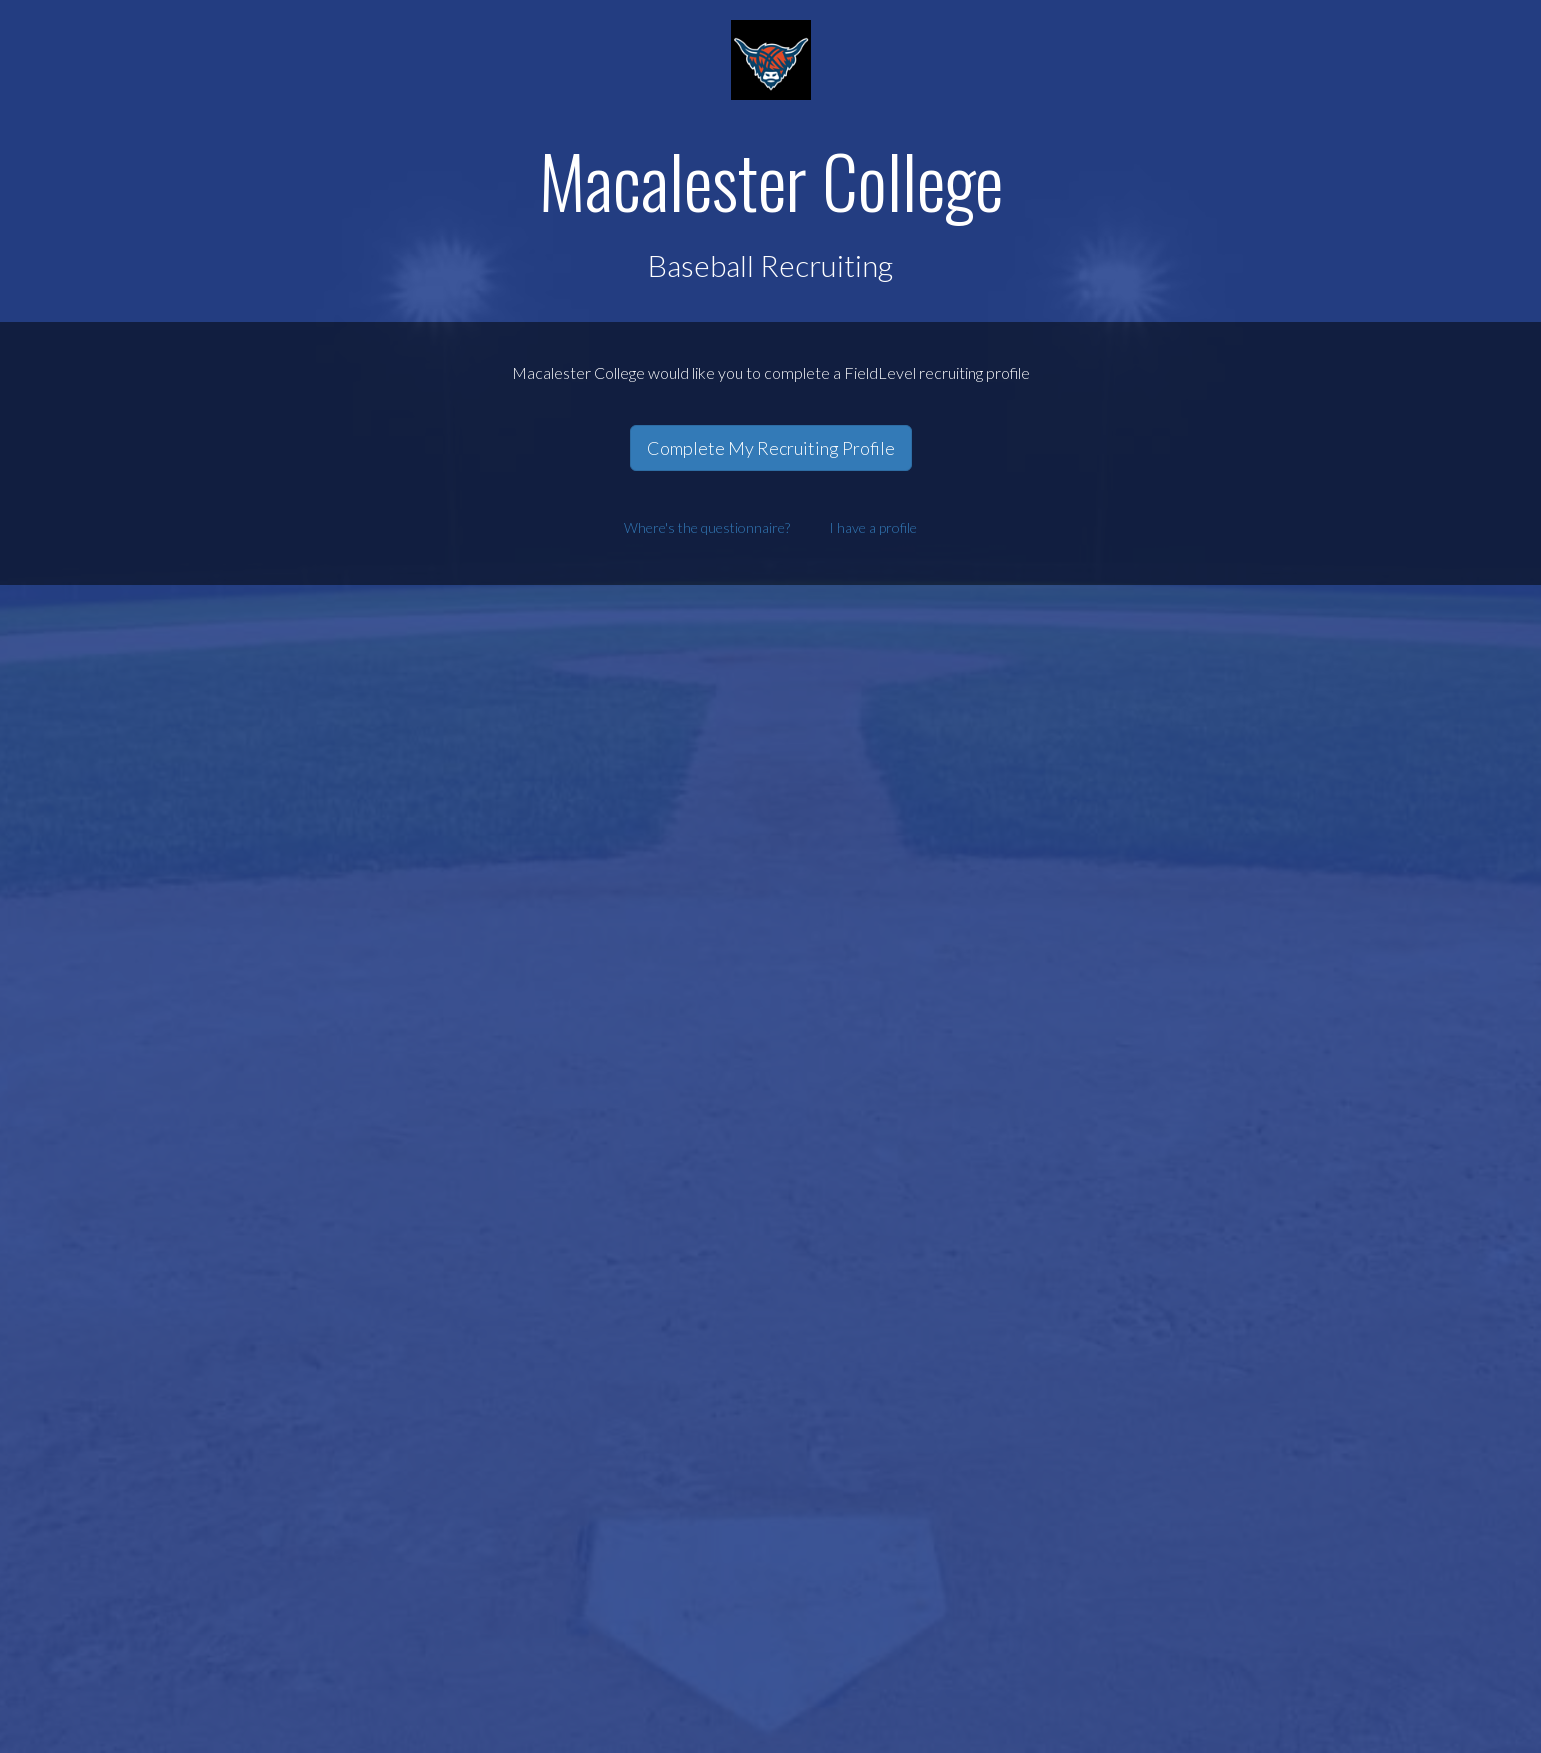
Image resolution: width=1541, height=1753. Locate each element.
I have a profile (873, 527)
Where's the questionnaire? (707, 527)
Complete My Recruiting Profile (771, 448)
